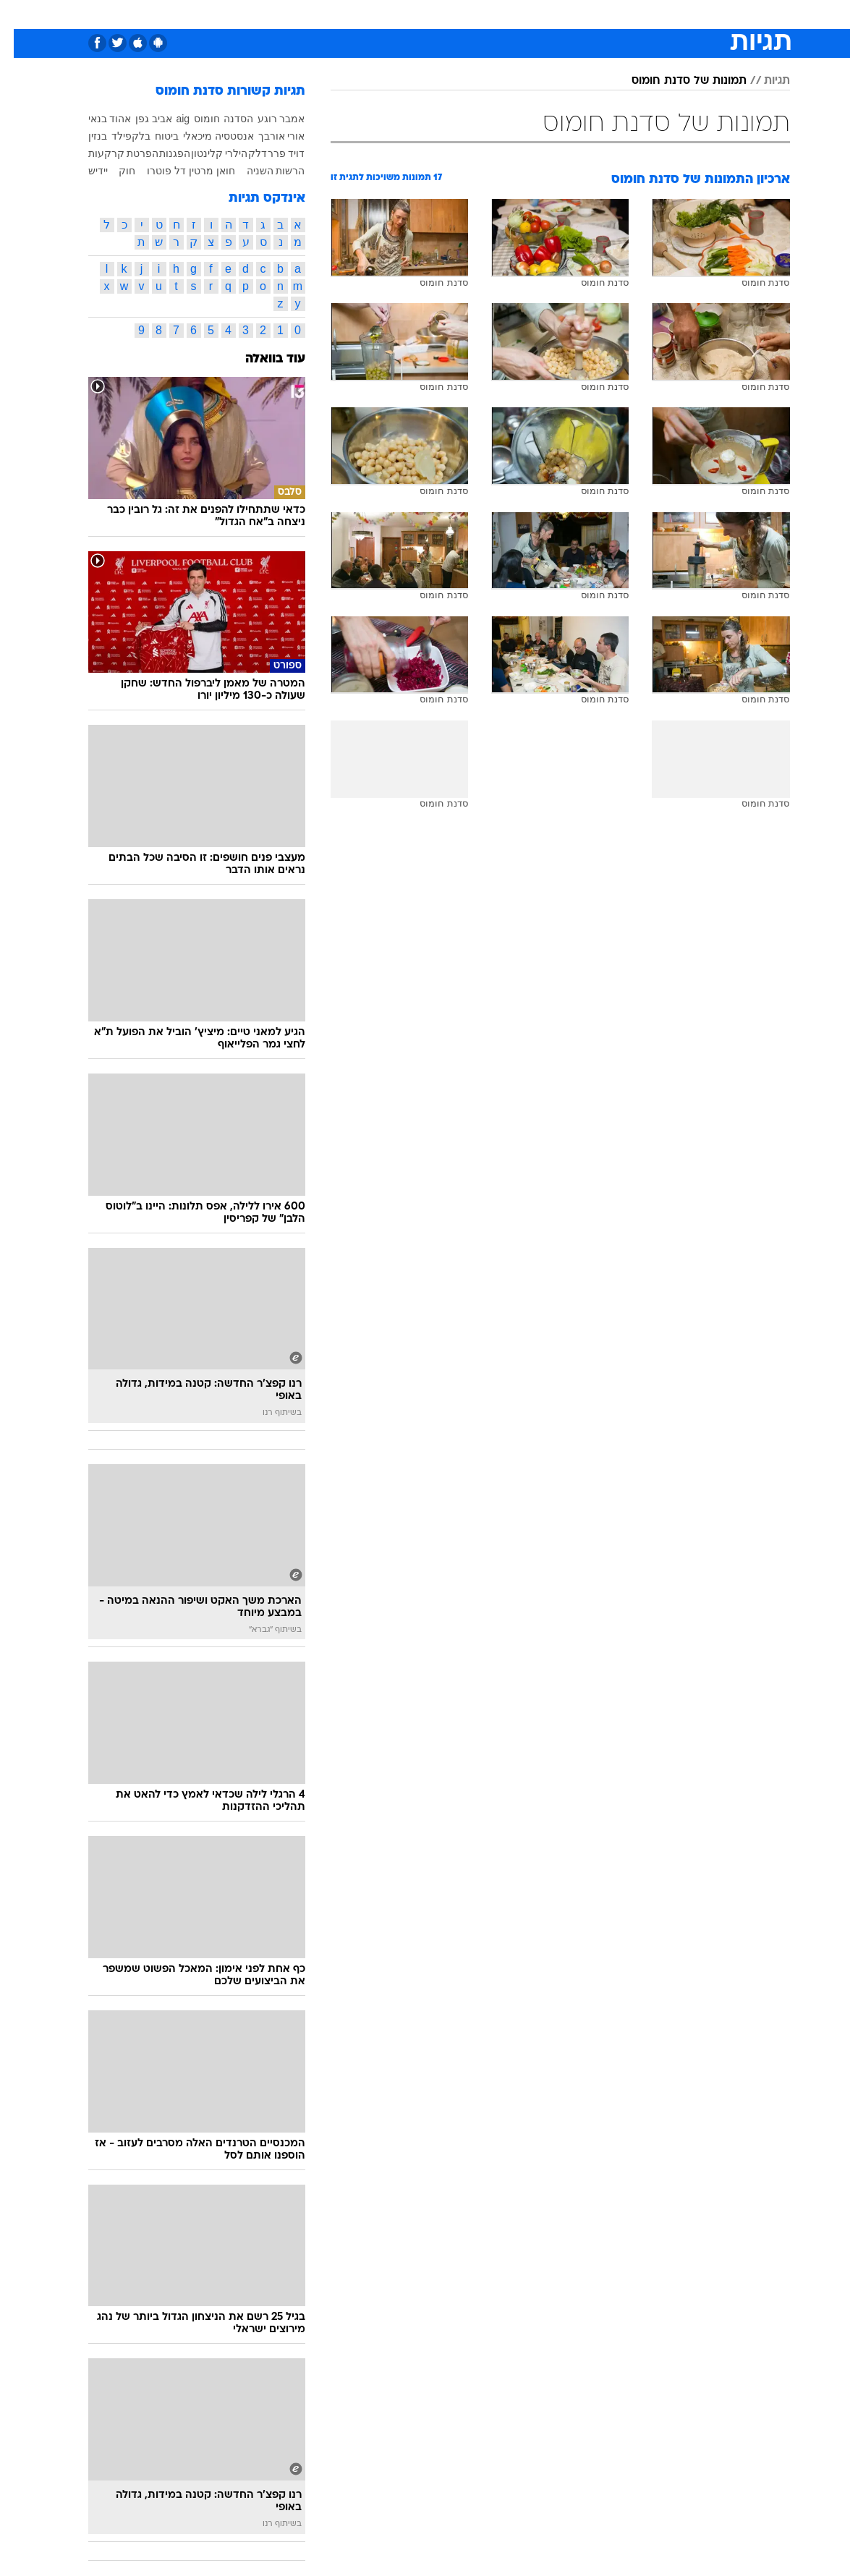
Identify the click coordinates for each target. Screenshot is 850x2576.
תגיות (763, 81)
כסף (461, 13)
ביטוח (153, 136)
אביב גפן (140, 118)
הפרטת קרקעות (110, 153)
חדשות (681, 13)
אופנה (239, 13)
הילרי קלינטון (205, 153)
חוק (113, 171)
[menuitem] (673, 14)
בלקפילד (117, 136)
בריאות (384, 13)
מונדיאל (588, 13)
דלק (243, 153)
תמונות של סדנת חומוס (675, 81)
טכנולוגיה (288, 13)
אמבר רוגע (268, 118)
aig (169, 118)
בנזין (84, 136)
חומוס (193, 118)
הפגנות (161, 153)
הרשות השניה (262, 171)
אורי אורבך (268, 136)
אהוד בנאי (96, 118)
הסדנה (224, 118)
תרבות (541, 13)
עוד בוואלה (261, 359)
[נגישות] (20, 13)
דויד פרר (273, 153)
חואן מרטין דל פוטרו (177, 171)
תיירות (338, 13)
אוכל (425, 13)
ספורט (636, 13)
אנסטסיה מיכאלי (204, 136)
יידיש (84, 171)
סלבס (499, 13)
